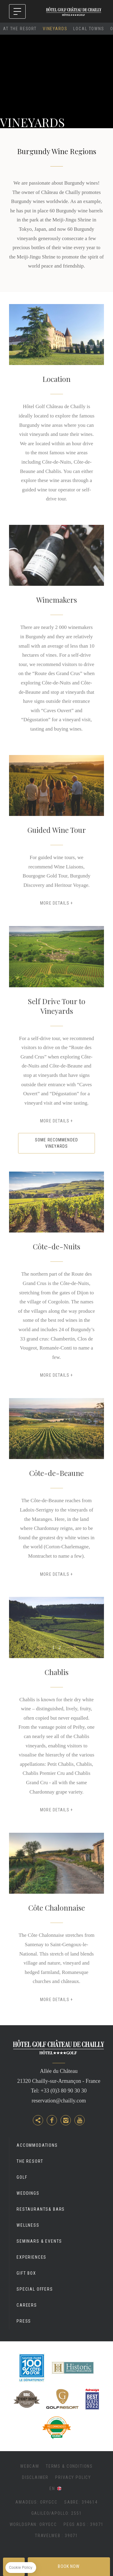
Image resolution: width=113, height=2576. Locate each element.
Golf (22, 2177)
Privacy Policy (73, 2477)
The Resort (30, 2161)
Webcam (29, 2466)
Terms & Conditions (69, 2466)
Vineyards (55, 28)
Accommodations (37, 2145)
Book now (69, 2566)
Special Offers (35, 2289)
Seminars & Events (39, 2241)
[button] (41, 1647)
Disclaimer (35, 2477)
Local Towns (88, 28)
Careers (27, 2305)
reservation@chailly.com (59, 2101)
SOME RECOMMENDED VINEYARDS (56, 1143)
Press (24, 2321)
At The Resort (20, 28)
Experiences (31, 2257)
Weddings (28, 2193)
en (52, 2488)
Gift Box (26, 2273)
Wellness (28, 2225)
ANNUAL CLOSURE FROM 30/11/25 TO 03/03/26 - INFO (35, 11)
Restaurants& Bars (41, 2209)
